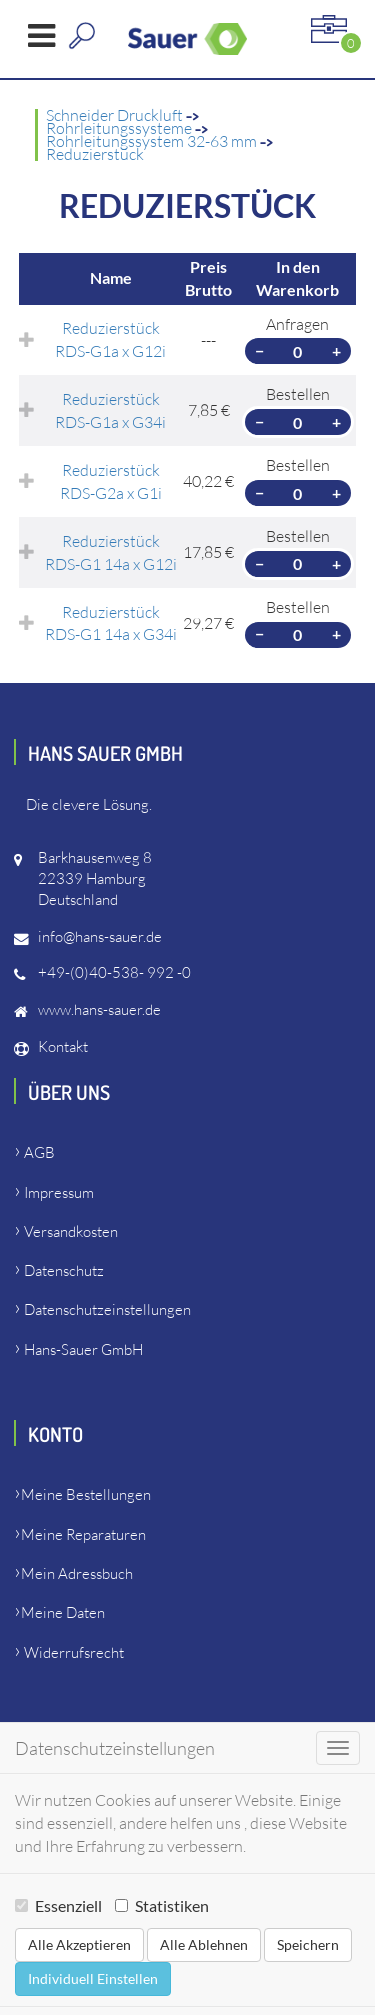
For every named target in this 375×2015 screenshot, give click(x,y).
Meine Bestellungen (86, 1494)
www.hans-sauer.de (99, 1009)
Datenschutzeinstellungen (107, 1309)
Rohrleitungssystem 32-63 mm (153, 141)
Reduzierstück (95, 154)
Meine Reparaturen (83, 1534)
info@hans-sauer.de (100, 936)
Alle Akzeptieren (79, 1944)
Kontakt (63, 1046)
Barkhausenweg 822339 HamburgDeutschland (95, 878)
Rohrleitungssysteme (120, 128)
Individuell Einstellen (93, 1978)
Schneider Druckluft (116, 115)
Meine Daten (63, 1612)
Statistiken (162, 1905)
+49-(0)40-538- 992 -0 (114, 972)
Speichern (308, 1944)
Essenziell (58, 1905)
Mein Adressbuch (77, 1573)
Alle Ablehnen (204, 1944)
